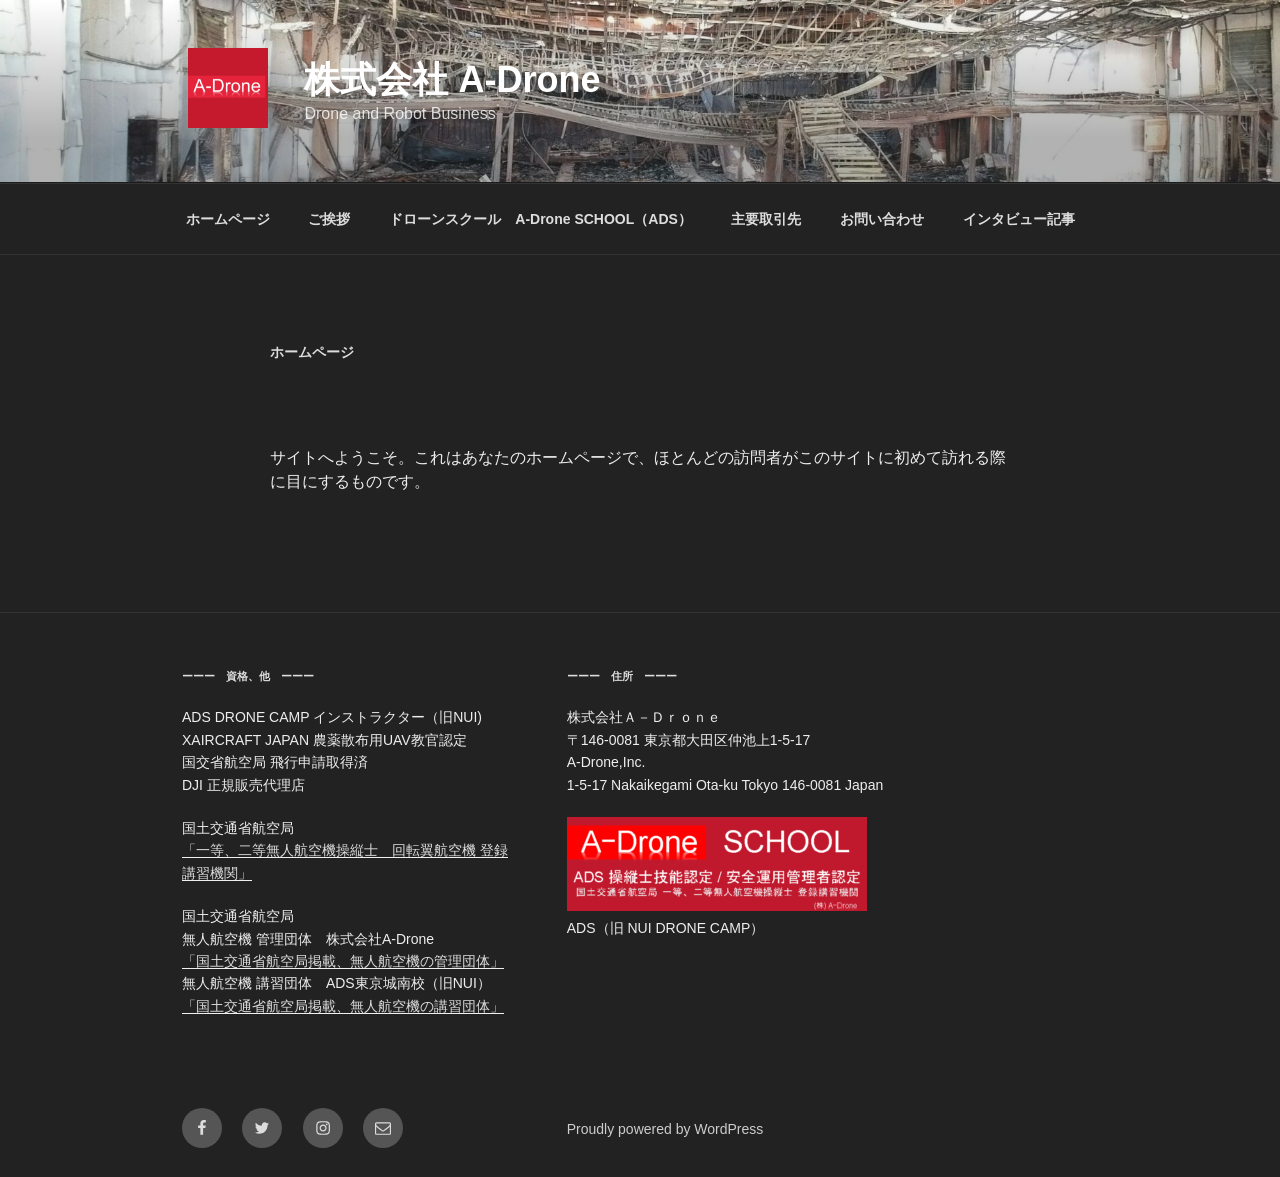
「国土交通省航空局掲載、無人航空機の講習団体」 (343, 1006)
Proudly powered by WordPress (665, 1129)
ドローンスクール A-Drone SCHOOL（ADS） (540, 219)
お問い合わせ (882, 219)
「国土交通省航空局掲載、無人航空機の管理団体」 (343, 961)
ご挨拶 (329, 219)
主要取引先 (766, 219)
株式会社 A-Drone (452, 79)
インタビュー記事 (1019, 219)
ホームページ (228, 219)
